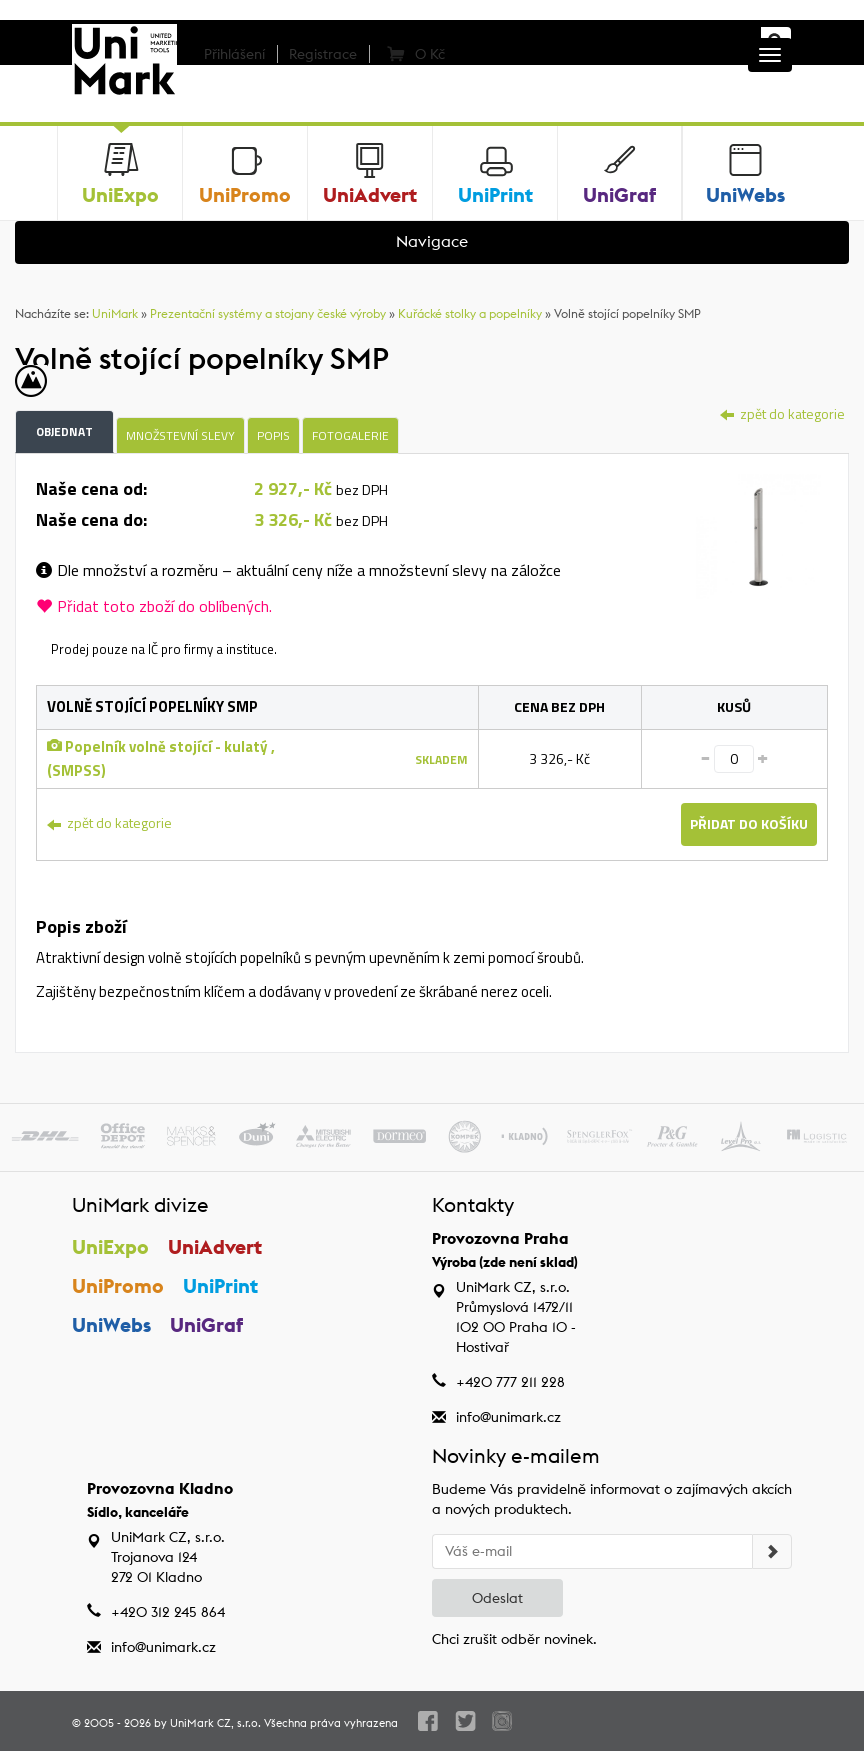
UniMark (115, 313)
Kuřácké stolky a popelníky (470, 313)
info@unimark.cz (508, 1417)
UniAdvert (215, 1246)
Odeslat (497, 1598)
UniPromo (118, 1285)
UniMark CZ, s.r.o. (215, 1723)
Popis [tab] (273, 435)
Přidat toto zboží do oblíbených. (154, 606)
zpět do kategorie (782, 413)
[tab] (758, 535)
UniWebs (111, 1324)
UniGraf (206, 1324)
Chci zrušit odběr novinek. (514, 1639)
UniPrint (220, 1285)
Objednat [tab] (64, 431)
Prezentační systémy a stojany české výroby (268, 313)
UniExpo (110, 1246)
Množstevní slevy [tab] (180, 435)
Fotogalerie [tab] (350, 435)
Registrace (323, 54)
